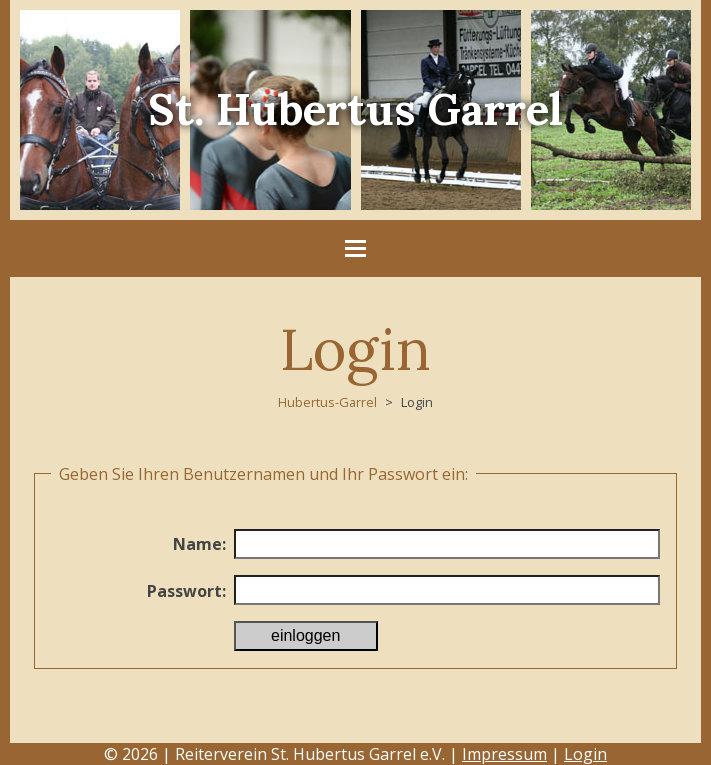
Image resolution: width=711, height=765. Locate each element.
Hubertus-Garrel (327, 402)
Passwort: (186, 591)
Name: (199, 544)
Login (585, 754)
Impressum (504, 754)
